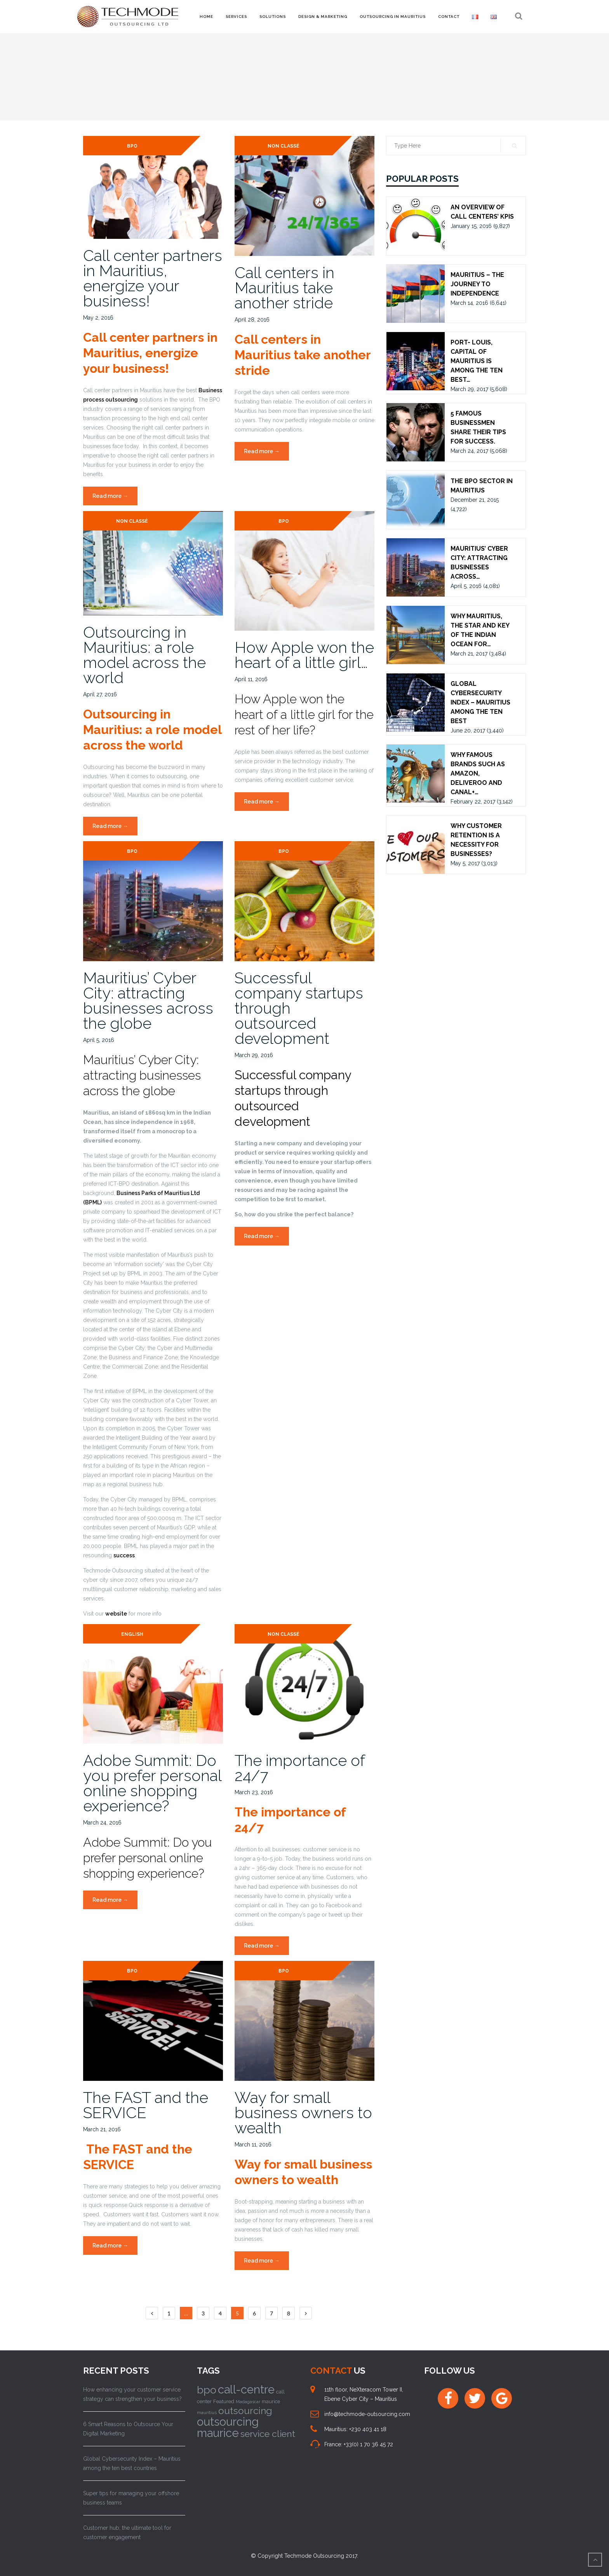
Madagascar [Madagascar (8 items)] (248, 2401)
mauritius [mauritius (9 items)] (207, 2412)
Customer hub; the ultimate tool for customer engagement (127, 2532)
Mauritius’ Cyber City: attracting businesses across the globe (148, 1000)
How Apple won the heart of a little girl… (304, 654)
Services (236, 16)
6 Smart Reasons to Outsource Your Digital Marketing (128, 2429)
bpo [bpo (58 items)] (206, 2390)
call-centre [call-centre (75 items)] (246, 2389)
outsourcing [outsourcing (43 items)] (245, 2410)
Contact (448, 16)
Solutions (272, 16)
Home (206, 16)
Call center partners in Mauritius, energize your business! (152, 278)
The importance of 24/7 (300, 1768)
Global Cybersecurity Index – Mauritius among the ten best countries (132, 2463)
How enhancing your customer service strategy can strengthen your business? (132, 2394)
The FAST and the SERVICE (145, 2105)
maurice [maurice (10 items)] (271, 2401)
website (116, 1614)
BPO (132, 146)
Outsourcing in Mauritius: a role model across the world (144, 655)
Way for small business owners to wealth (303, 2112)
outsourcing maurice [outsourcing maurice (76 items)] (228, 2427)
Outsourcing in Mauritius (393, 16)
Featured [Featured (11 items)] (223, 2401)
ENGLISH (132, 1634)
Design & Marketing (322, 16)
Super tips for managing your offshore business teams (131, 2498)
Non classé (283, 146)
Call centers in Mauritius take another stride (284, 287)
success (124, 1555)
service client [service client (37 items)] (267, 2433)
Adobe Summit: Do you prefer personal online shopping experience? (152, 1783)
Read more (114, 498)
